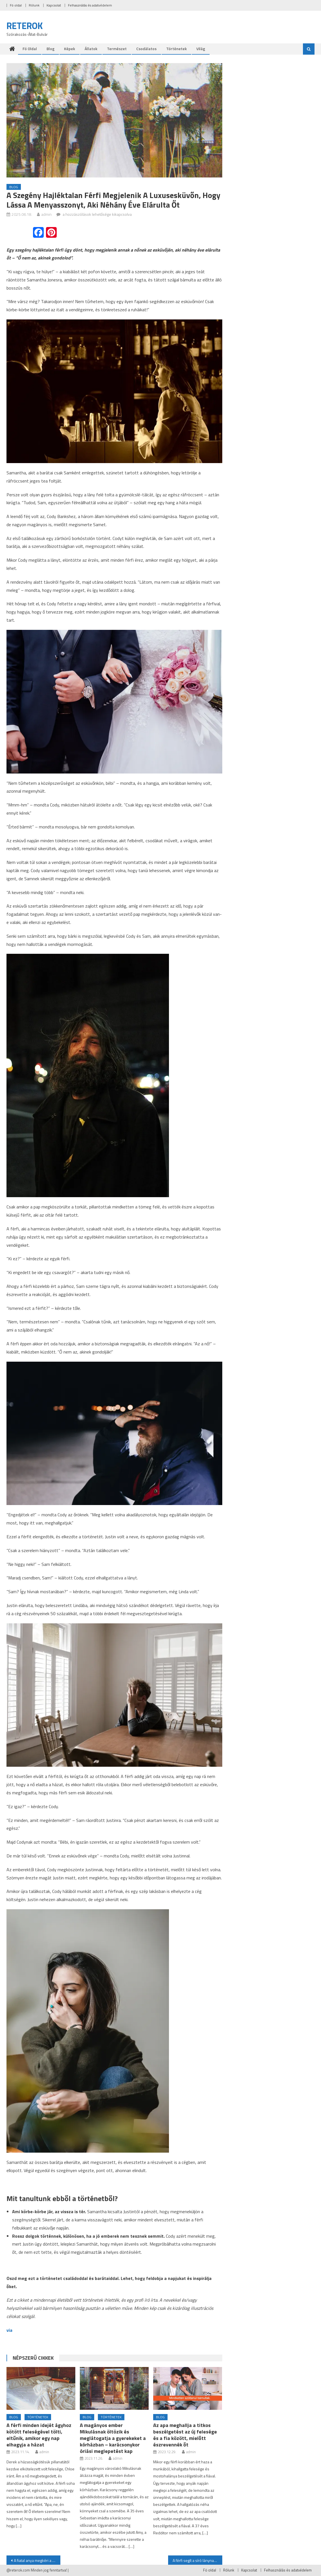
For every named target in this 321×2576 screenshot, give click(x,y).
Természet (117, 49)
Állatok (91, 49)
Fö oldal (16, 5)
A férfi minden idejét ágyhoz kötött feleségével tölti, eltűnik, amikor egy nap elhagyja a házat (38, 2434)
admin (46, 214)
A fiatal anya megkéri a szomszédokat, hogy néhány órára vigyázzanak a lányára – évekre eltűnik (37, 2560)
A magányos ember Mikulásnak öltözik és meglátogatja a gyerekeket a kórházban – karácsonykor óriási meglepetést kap (113, 2438)
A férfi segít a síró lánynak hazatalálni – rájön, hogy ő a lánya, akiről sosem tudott (197, 2560)
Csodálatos (146, 49)
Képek (69, 49)
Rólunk (34, 5)
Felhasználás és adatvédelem (90, 5)
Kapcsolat (54, 5)
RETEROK (24, 25)
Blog (50, 49)
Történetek (176, 49)
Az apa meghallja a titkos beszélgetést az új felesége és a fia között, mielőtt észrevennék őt (185, 2434)
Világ (200, 49)
